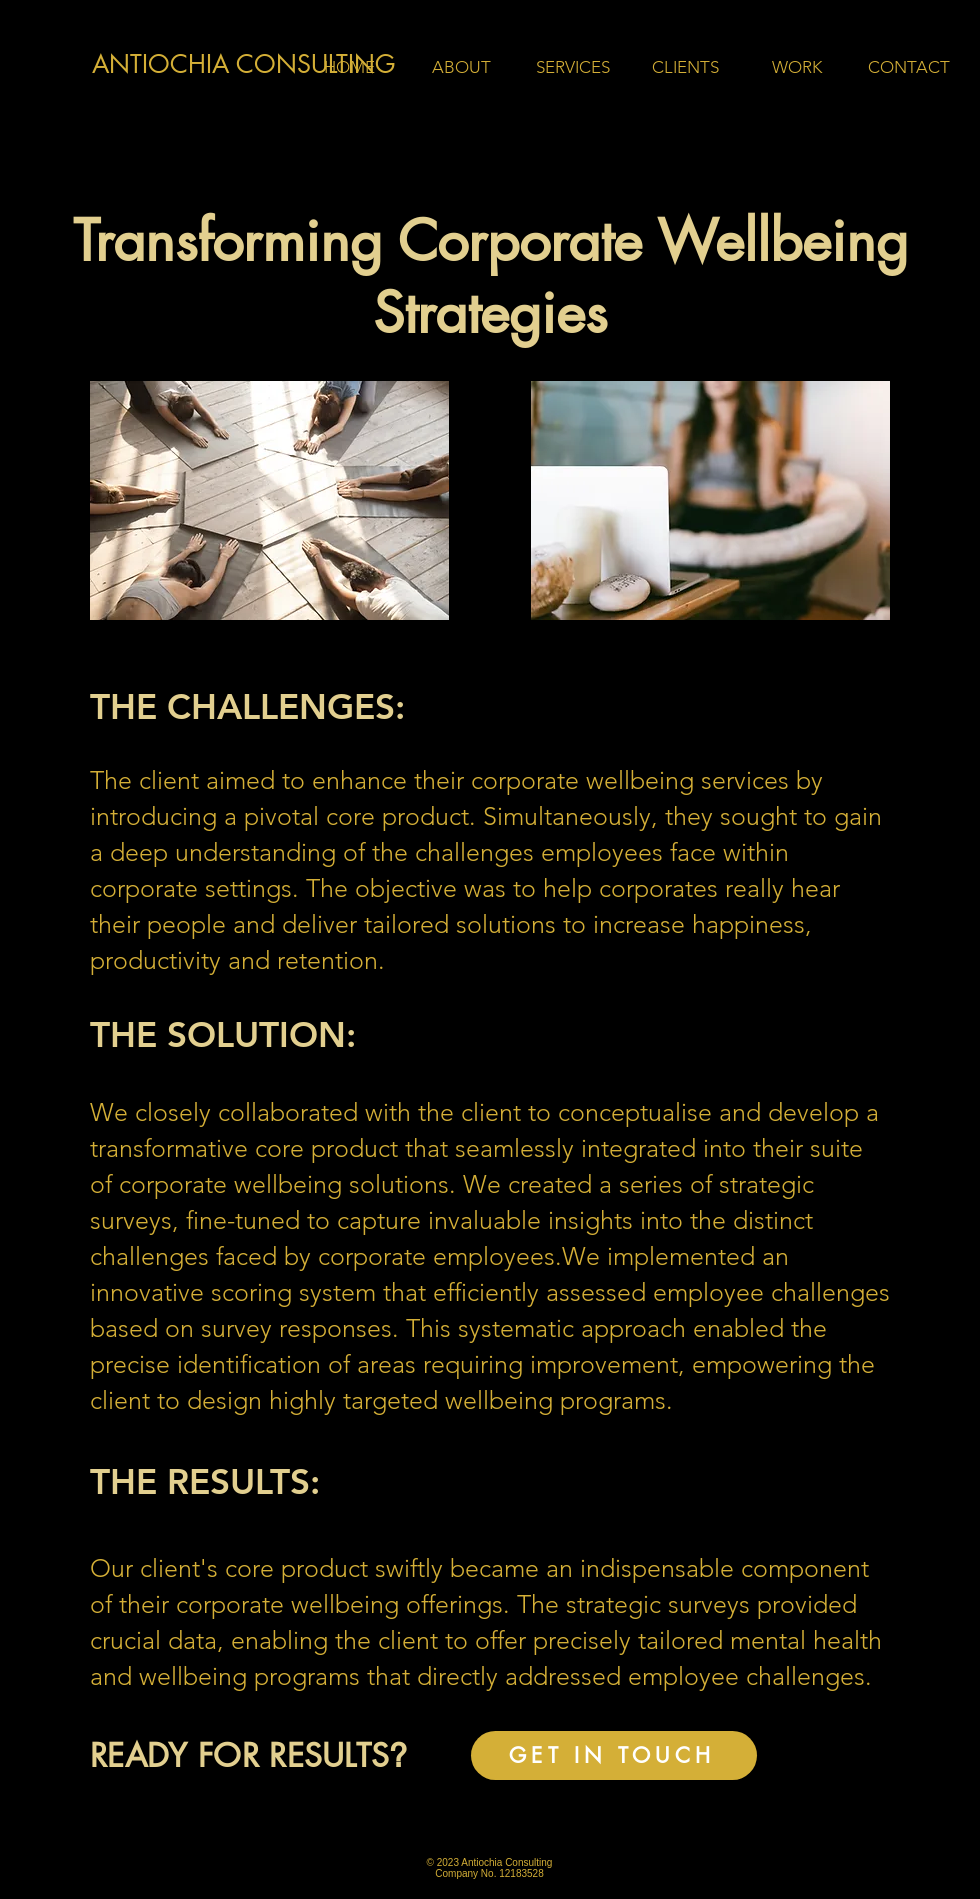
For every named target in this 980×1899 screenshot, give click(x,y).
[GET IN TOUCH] (614, 1755)
